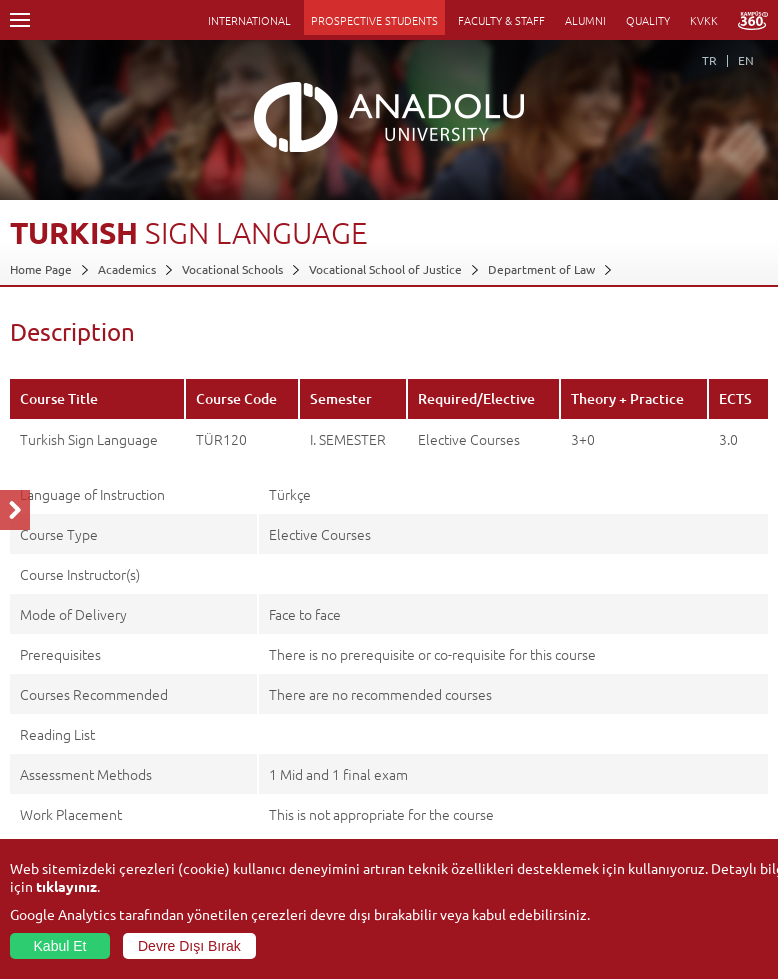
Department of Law (541, 269)
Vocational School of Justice (385, 269)
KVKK (704, 20)
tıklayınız (66, 886)
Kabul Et (60, 946)
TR (709, 60)
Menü (20, 20)
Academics (127, 269)
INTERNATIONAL (249, 20)
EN (746, 60)
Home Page (41, 269)
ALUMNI (585, 20)
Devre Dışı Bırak (189, 946)
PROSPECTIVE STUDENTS (374, 20)
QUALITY (648, 20)
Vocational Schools (232, 269)
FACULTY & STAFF (501, 20)
